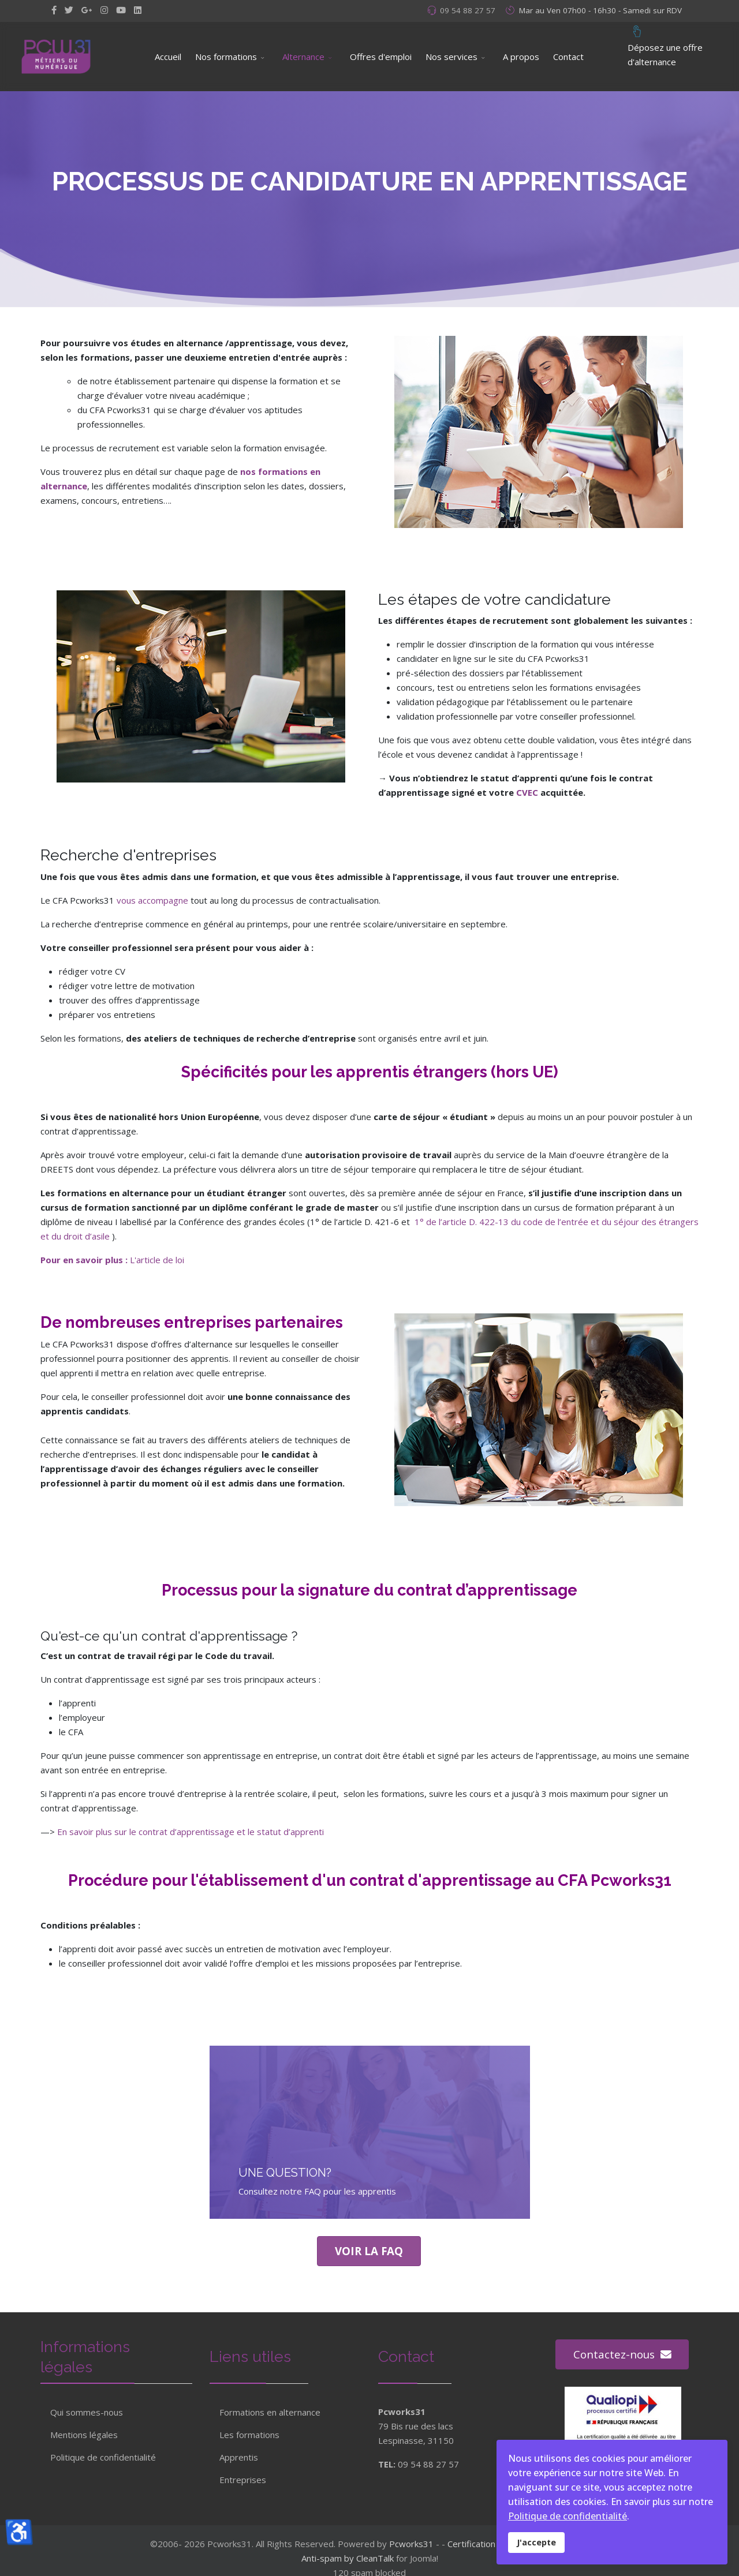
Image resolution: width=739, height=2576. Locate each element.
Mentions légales (84, 2434)
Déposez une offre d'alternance (665, 45)
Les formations (249, 2427)
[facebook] (54, 10)
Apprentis (238, 2449)
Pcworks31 (411, 2543)
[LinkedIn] (137, 10)
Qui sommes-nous (86, 2412)
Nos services (451, 56)
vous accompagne (152, 900)
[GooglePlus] (86, 10)
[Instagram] (104, 10)
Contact (568, 56)
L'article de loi (157, 1259)
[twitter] (69, 10)
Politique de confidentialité (103, 2457)
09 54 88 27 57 (467, 10)
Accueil (168, 56)
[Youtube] (121, 10)
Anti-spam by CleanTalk (347, 2558)
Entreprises (242, 2472)
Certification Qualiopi (488, 2543)
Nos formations (226, 56)
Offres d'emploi (381, 56)
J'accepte (536, 2542)
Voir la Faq (369, 2251)
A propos (521, 56)
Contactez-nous (611, 2354)
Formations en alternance (269, 2404)
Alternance (303, 56)
